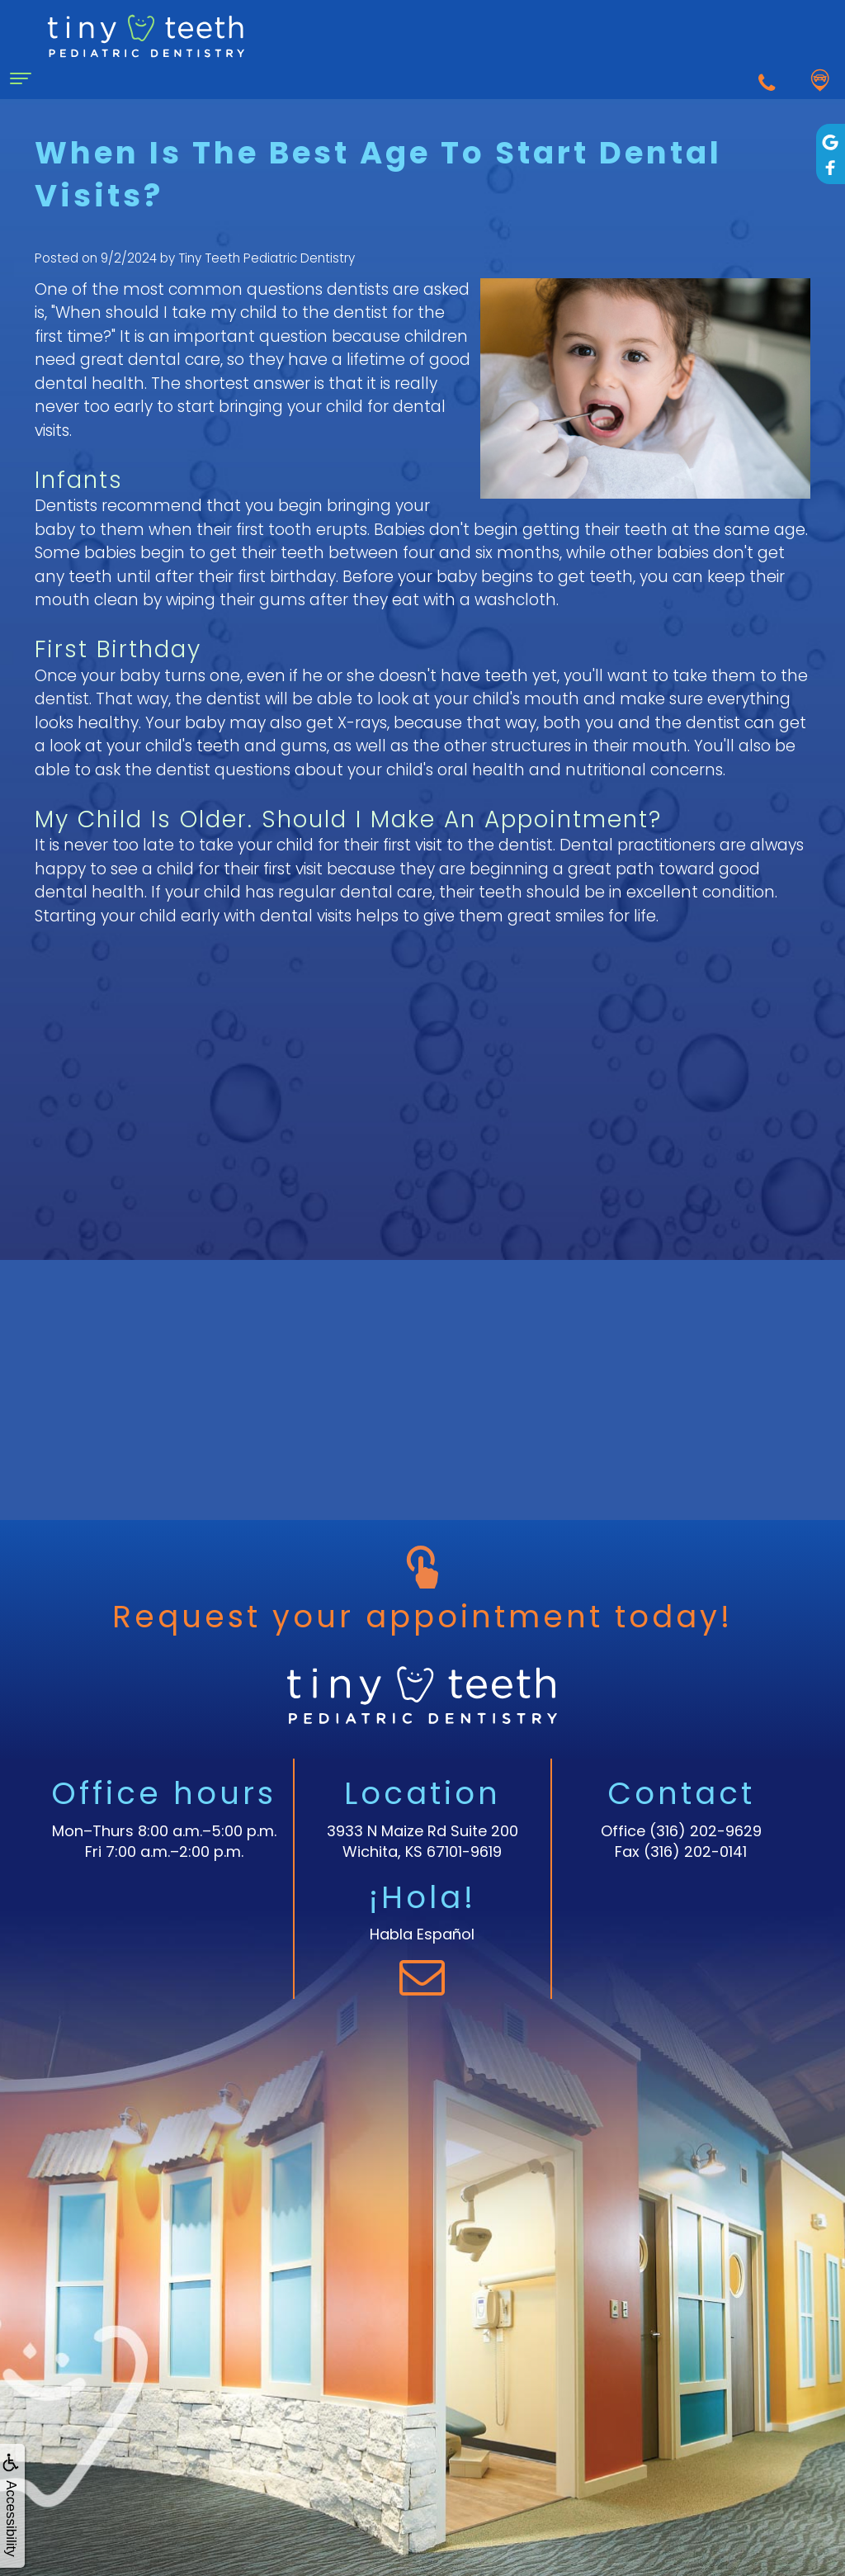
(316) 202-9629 (705, 1831)
